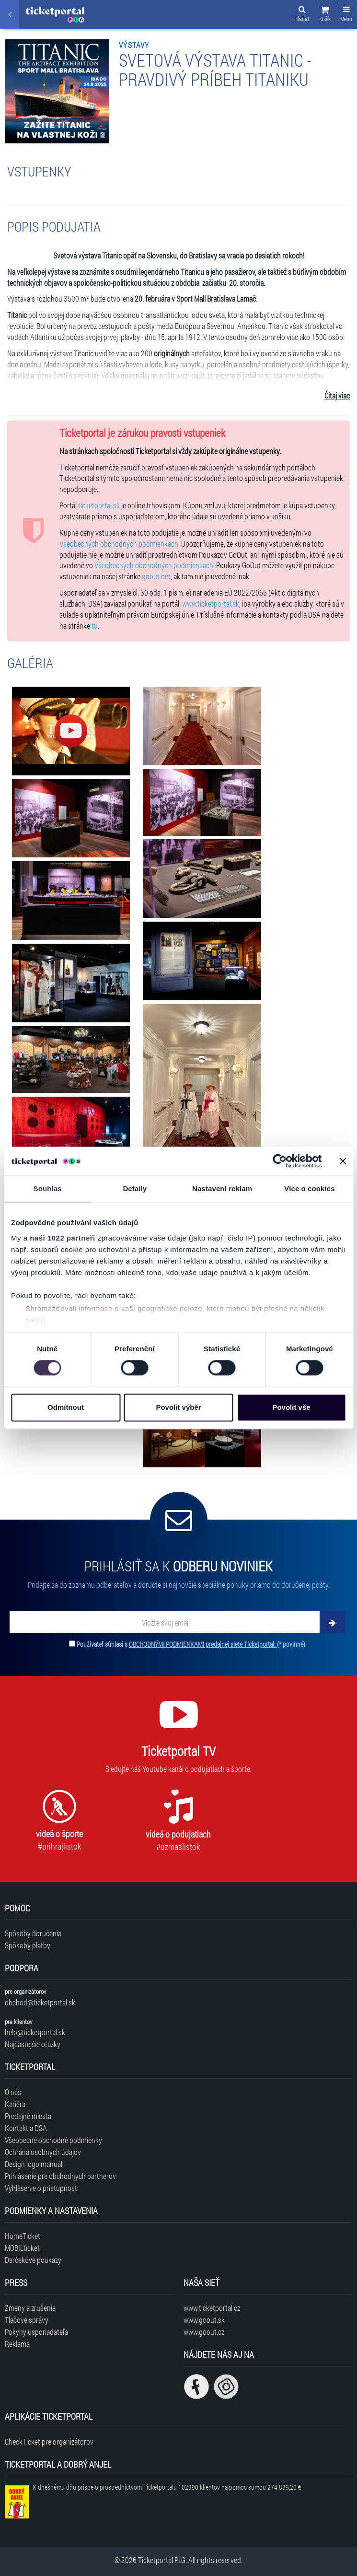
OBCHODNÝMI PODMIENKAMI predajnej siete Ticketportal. (203, 1644)
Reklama (17, 2344)
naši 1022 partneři (62, 1238)
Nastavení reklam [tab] (222, 1188)
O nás (13, 2092)
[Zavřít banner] (342, 1161)
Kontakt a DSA (26, 2128)
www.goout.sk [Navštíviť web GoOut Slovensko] (204, 2320)
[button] (324, 15)
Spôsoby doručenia (33, 1933)
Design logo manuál (33, 2164)
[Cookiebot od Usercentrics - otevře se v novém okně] (280, 1161)
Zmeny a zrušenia (30, 2308)
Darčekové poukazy (33, 2260)
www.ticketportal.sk (210, 603)
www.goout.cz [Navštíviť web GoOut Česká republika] (204, 2332)
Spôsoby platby (27, 1945)
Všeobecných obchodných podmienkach (118, 544)
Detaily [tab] (135, 1188)
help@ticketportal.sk (35, 2032)
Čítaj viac (337, 395)
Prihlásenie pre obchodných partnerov (60, 2176)
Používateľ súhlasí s (191, 1644)
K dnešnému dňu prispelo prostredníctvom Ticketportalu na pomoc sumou (167, 2487)
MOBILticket (22, 2248)
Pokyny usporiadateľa (36, 2332)
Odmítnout (65, 1408)
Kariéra (15, 2104)
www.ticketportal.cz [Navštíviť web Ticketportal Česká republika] (212, 2308)
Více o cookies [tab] (309, 1188)
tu (95, 626)
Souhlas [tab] (48, 1188)
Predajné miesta (28, 2116)
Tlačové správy (26, 2320)
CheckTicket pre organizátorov (49, 2441)
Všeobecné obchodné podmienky (53, 2140)
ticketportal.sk (99, 505)
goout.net (156, 576)
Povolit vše (291, 1408)
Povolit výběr (178, 1408)
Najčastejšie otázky (32, 2044)
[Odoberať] (332, 1622)
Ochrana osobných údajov (43, 2152)
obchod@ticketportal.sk (40, 2002)
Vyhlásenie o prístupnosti (42, 2188)
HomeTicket (22, 2236)
